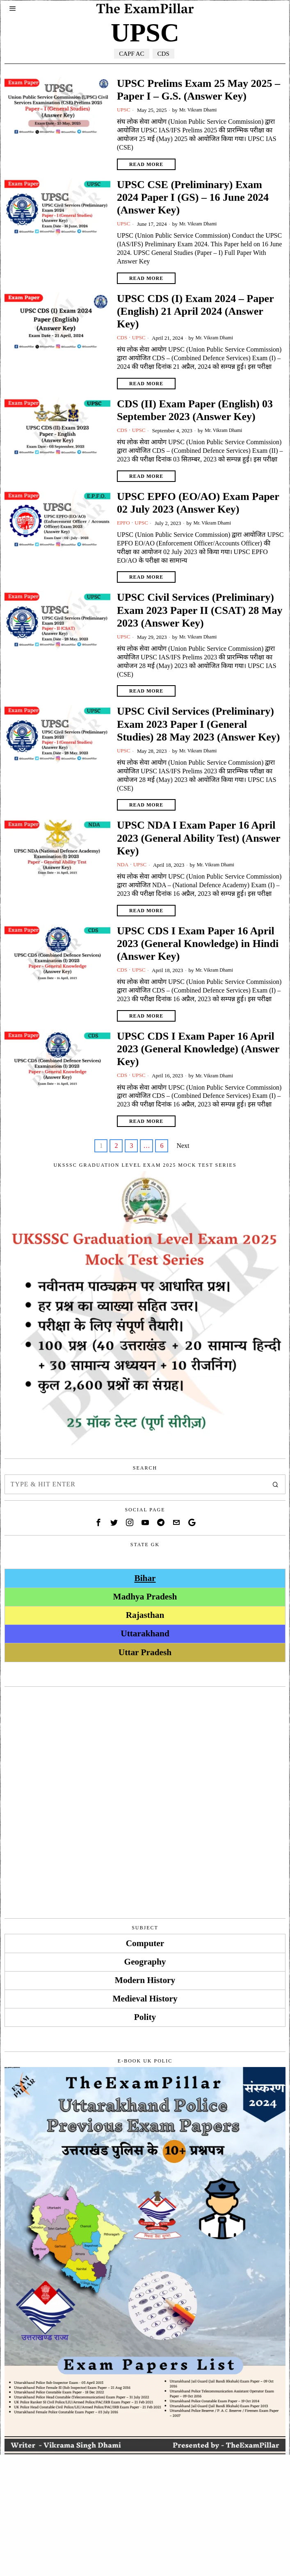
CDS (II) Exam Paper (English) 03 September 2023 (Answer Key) (195, 410)
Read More (146, 164)
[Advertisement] (145, 1752)
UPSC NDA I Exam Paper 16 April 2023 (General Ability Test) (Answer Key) (198, 839)
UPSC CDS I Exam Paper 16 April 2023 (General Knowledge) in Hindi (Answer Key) (198, 944)
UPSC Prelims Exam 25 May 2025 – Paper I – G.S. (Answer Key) (198, 89)
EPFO (124, 523)
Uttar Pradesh (145, 1653)
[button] (275, 1485)
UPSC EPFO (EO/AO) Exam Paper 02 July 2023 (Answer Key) (198, 503)
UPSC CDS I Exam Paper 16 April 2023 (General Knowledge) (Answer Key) (198, 1050)
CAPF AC (130, 53)
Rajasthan (145, 1617)
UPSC (124, 110)
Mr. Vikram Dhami (200, 110)
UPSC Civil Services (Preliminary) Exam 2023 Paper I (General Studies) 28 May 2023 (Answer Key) (198, 725)
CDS (165, 53)
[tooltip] (98, 1524)
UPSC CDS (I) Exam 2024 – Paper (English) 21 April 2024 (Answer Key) (195, 311)
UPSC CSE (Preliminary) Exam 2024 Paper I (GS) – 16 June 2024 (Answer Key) (193, 197)
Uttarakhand (145, 1635)
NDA (123, 866)
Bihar (144, 1579)
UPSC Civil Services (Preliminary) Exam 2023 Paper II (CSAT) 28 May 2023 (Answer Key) (199, 610)
